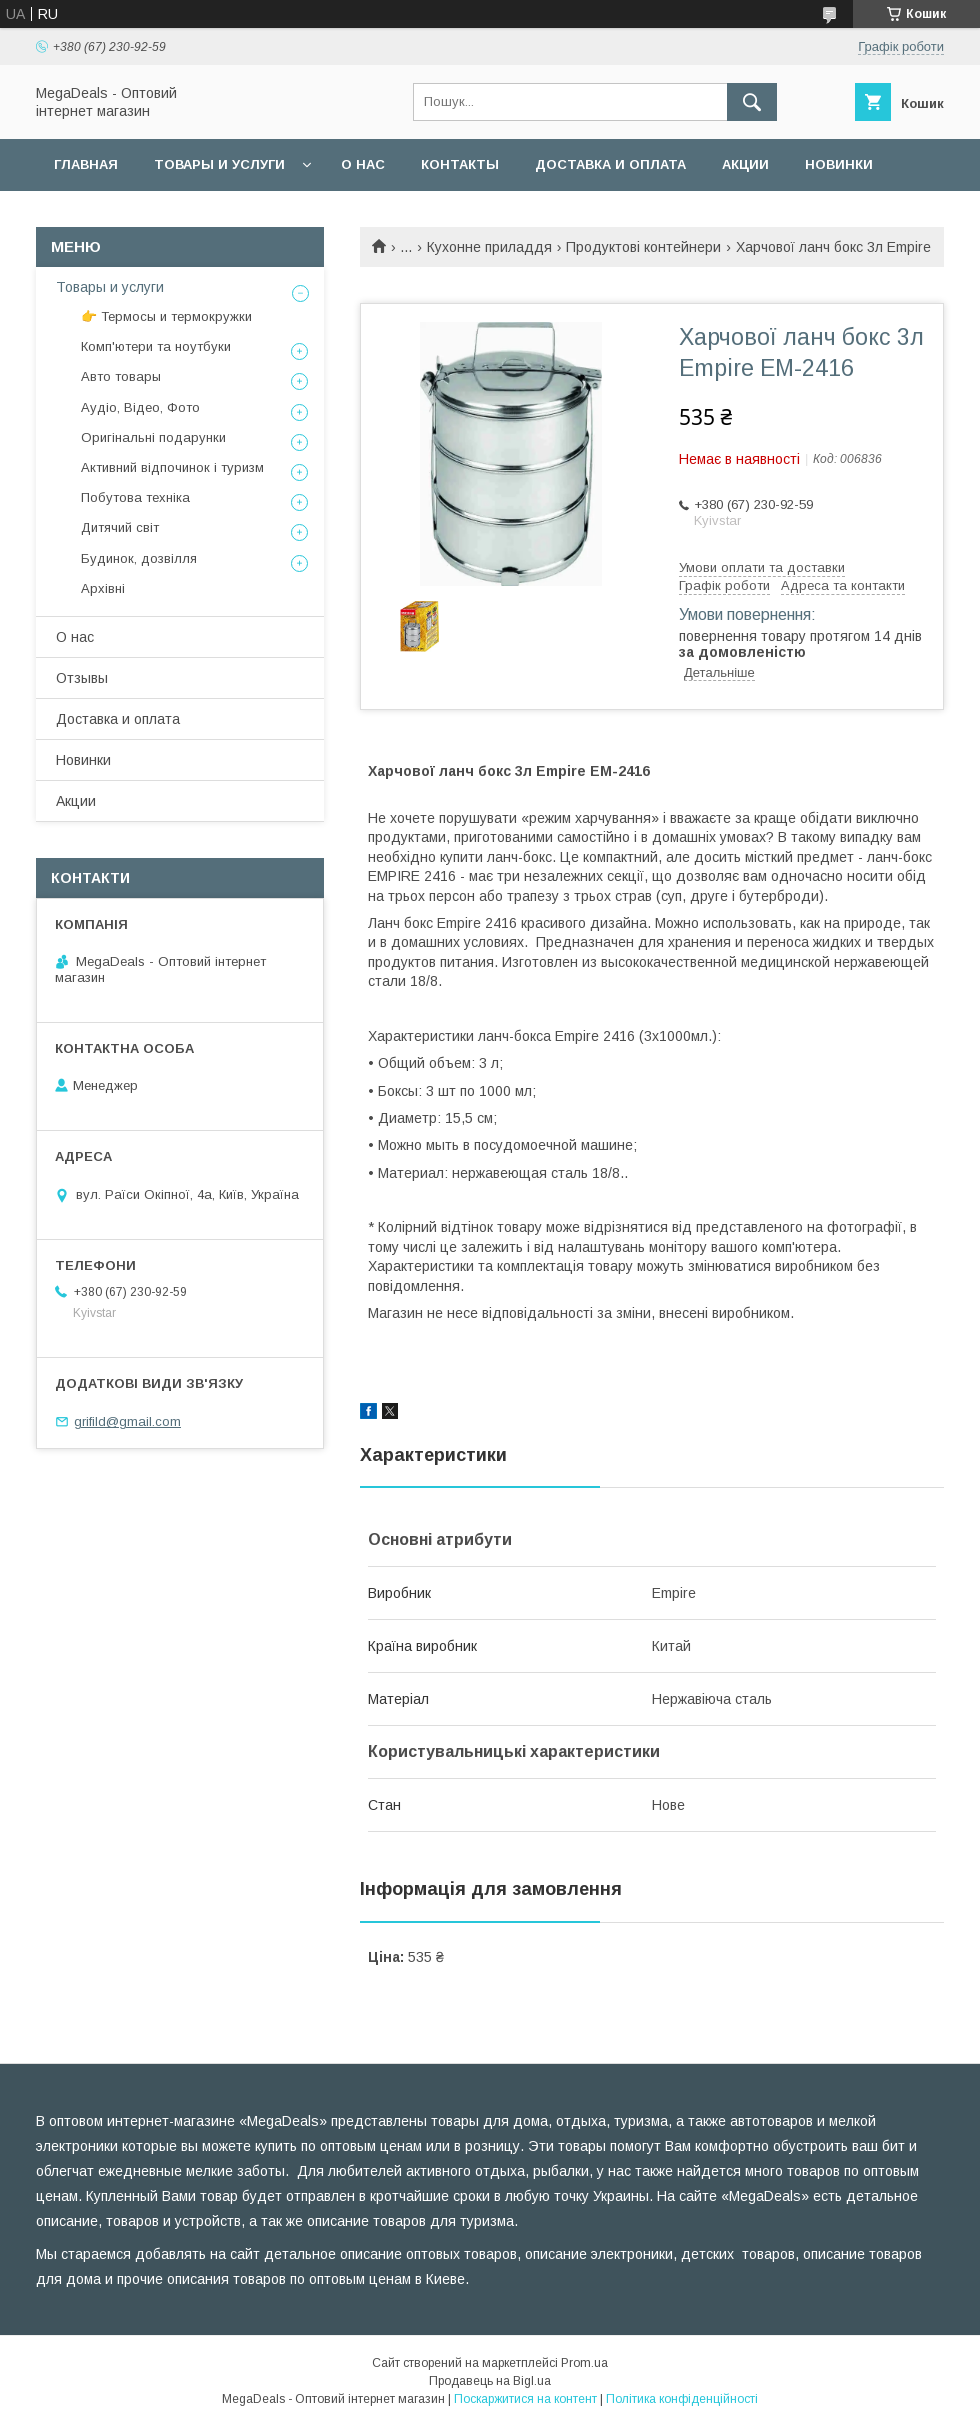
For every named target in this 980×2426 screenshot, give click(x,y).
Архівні (103, 588)
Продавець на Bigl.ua (490, 2381)
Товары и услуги (219, 164)
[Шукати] (752, 102)
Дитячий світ (120, 527)
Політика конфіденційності (682, 2399)
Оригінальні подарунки (153, 437)
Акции (745, 164)
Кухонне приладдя (489, 247)
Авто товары (121, 376)
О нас (363, 164)
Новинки (839, 164)
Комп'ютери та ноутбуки (156, 346)
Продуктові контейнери (643, 247)
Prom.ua (584, 2363)
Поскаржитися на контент (525, 2399)
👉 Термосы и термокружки (166, 316)
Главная (86, 164)
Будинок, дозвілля (139, 558)
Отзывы (82, 678)
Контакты (460, 164)
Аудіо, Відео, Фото (140, 407)
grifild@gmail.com (127, 1421)
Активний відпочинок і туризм (172, 467)
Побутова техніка (135, 497)
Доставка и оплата (610, 164)
